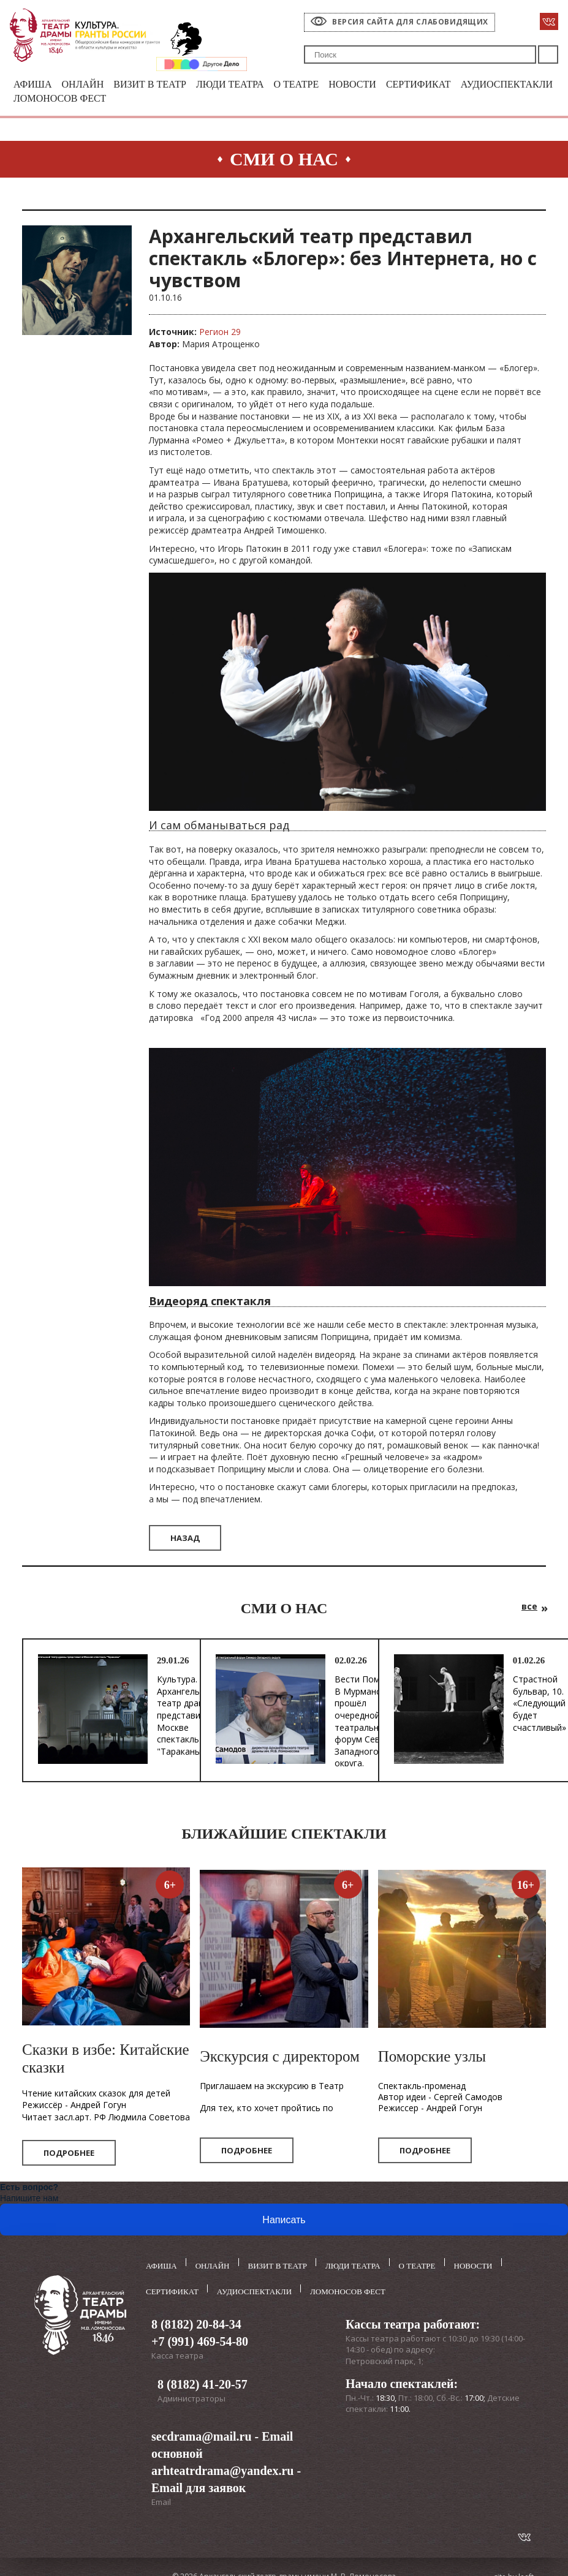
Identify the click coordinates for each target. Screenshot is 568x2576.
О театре (311, 85)
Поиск (548, 54)
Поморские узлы (432, 2058)
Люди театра (241, 85)
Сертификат (439, 85)
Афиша (33, 85)
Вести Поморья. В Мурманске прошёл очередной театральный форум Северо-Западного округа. (368, 1723)
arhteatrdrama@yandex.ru (222, 2468)
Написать (283, 2221)
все (529, 1607)
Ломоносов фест (170, 99)
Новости (370, 85)
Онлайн (86, 85)
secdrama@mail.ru (201, 2434)
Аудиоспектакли (62, 99)
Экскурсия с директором (279, 2058)
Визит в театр (156, 85)
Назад (185, 1539)
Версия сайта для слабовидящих (410, 22)
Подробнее (69, 2154)
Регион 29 (220, 333)
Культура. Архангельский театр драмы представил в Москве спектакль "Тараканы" (187, 1717)
